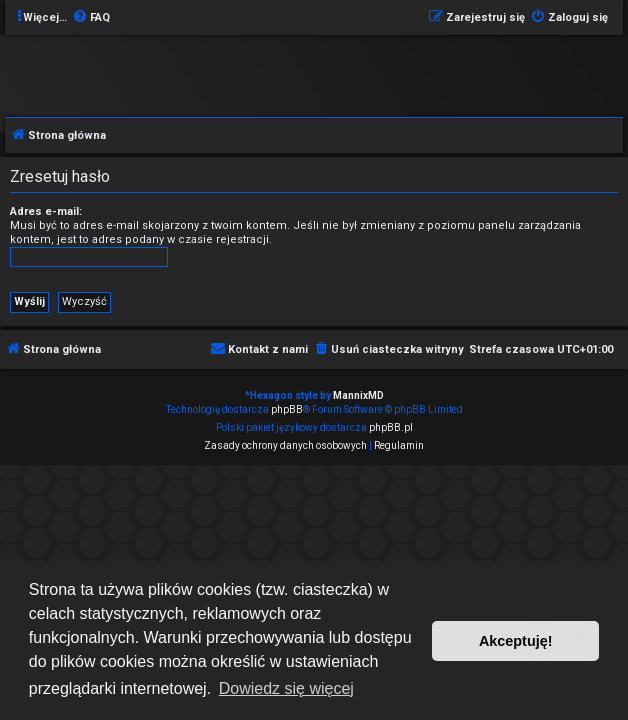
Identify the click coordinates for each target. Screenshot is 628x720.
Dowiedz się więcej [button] (286, 688)
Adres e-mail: (46, 211)
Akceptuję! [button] (516, 641)
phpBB (287, 409)
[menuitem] (91, 18)
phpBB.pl (391, 427)
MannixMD (358, 395)
